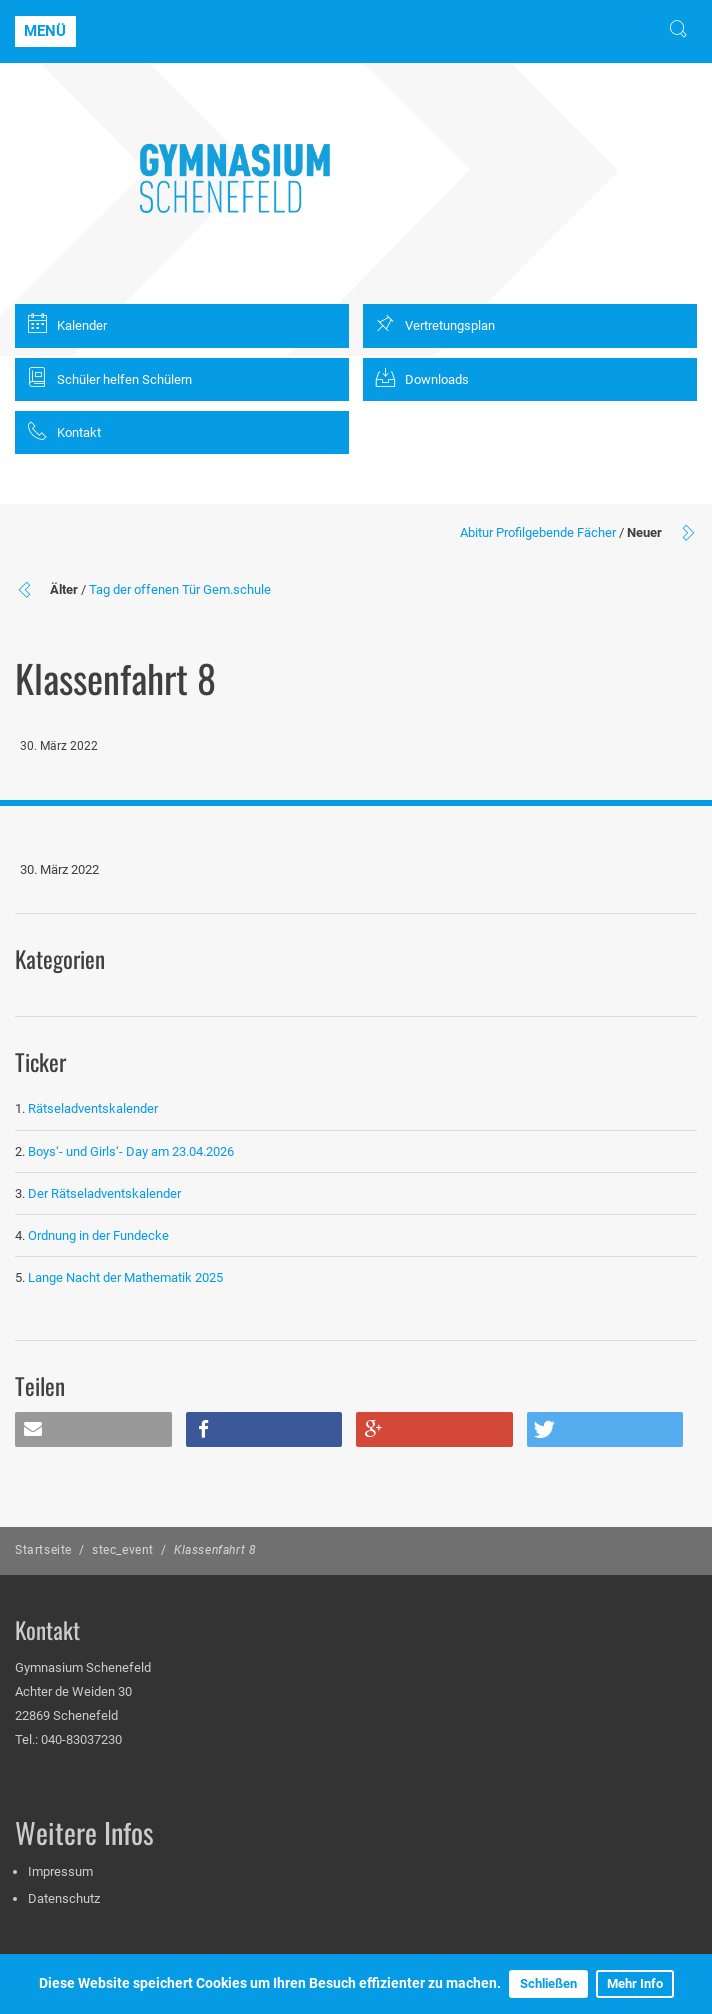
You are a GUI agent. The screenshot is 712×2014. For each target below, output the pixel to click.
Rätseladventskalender (93, 1108)
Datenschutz (64, 1898)
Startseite (43, 1550)
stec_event (123, 1550)
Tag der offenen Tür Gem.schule (180, 589)
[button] (93, 1429)
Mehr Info (635, 1983)
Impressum (60, 1871)
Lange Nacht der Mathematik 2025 (125, 1277)
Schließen (548, 1983)
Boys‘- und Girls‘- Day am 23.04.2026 (131, 1151)
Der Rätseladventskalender (104, 1193)
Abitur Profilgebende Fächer (538, 532)
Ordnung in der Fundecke (98, 1235)
